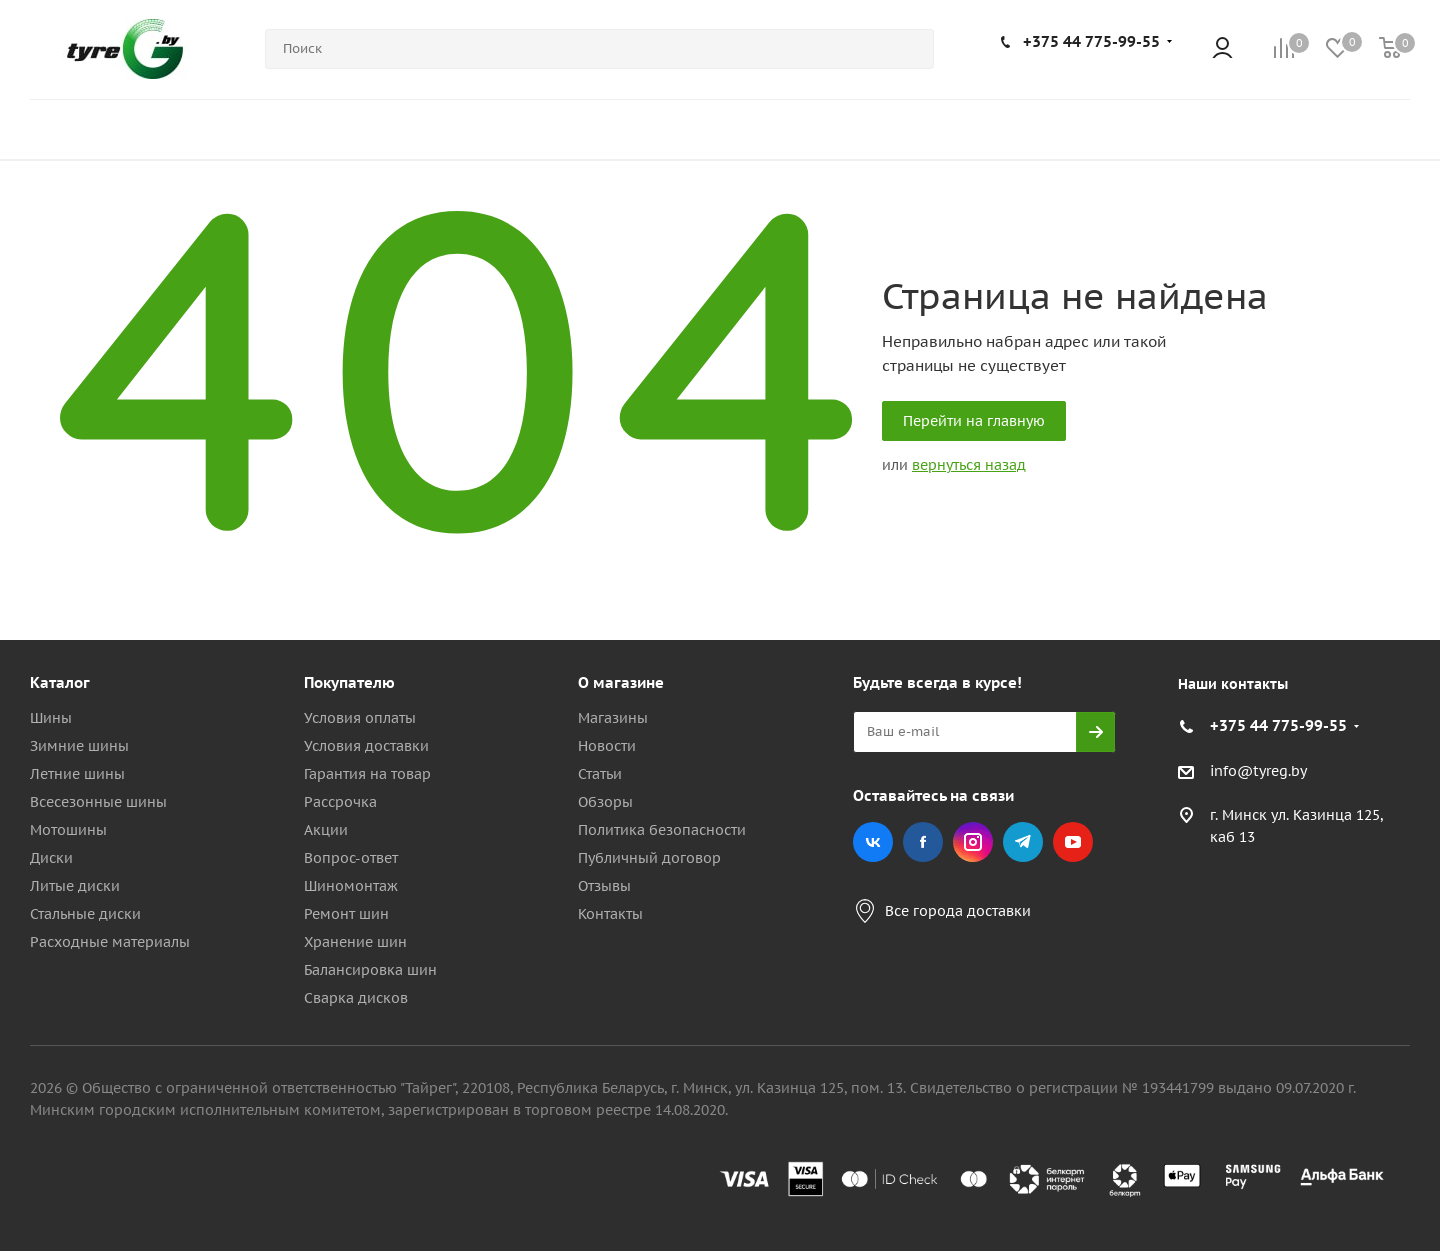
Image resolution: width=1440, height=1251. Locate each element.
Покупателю (349, 682)
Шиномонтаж (351, 886)
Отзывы (604, 886)
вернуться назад (969, 465)
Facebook (923, 842)
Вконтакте (873, 842)
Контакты (610, 914)
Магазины (613, 718)
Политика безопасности (662, 830)
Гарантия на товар (367, 774)
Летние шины (77, 774)
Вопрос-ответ (351, 858)
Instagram (973, 842)
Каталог (60, 682)
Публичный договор (649, 858)
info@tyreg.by (1258, 771)
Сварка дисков (356, 998)
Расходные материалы (110, 942)
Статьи (600, 774)
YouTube (1073, 842)
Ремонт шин (346, 914)
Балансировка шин (370, 970)
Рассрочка (340, 802)
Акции (326, 830)
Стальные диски (85, 914)
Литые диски (75, 886)
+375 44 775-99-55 (1091, 41)
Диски (51, 858)
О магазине (621, 682)
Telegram (1023, 842)
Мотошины (68, 830)
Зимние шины (79, 746)
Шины (51, 718)
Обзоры (605, 802)
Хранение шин (355, 942)
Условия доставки (366, 746)
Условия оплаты (360, 718)
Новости (607, 746)
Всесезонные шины (98, 802)
